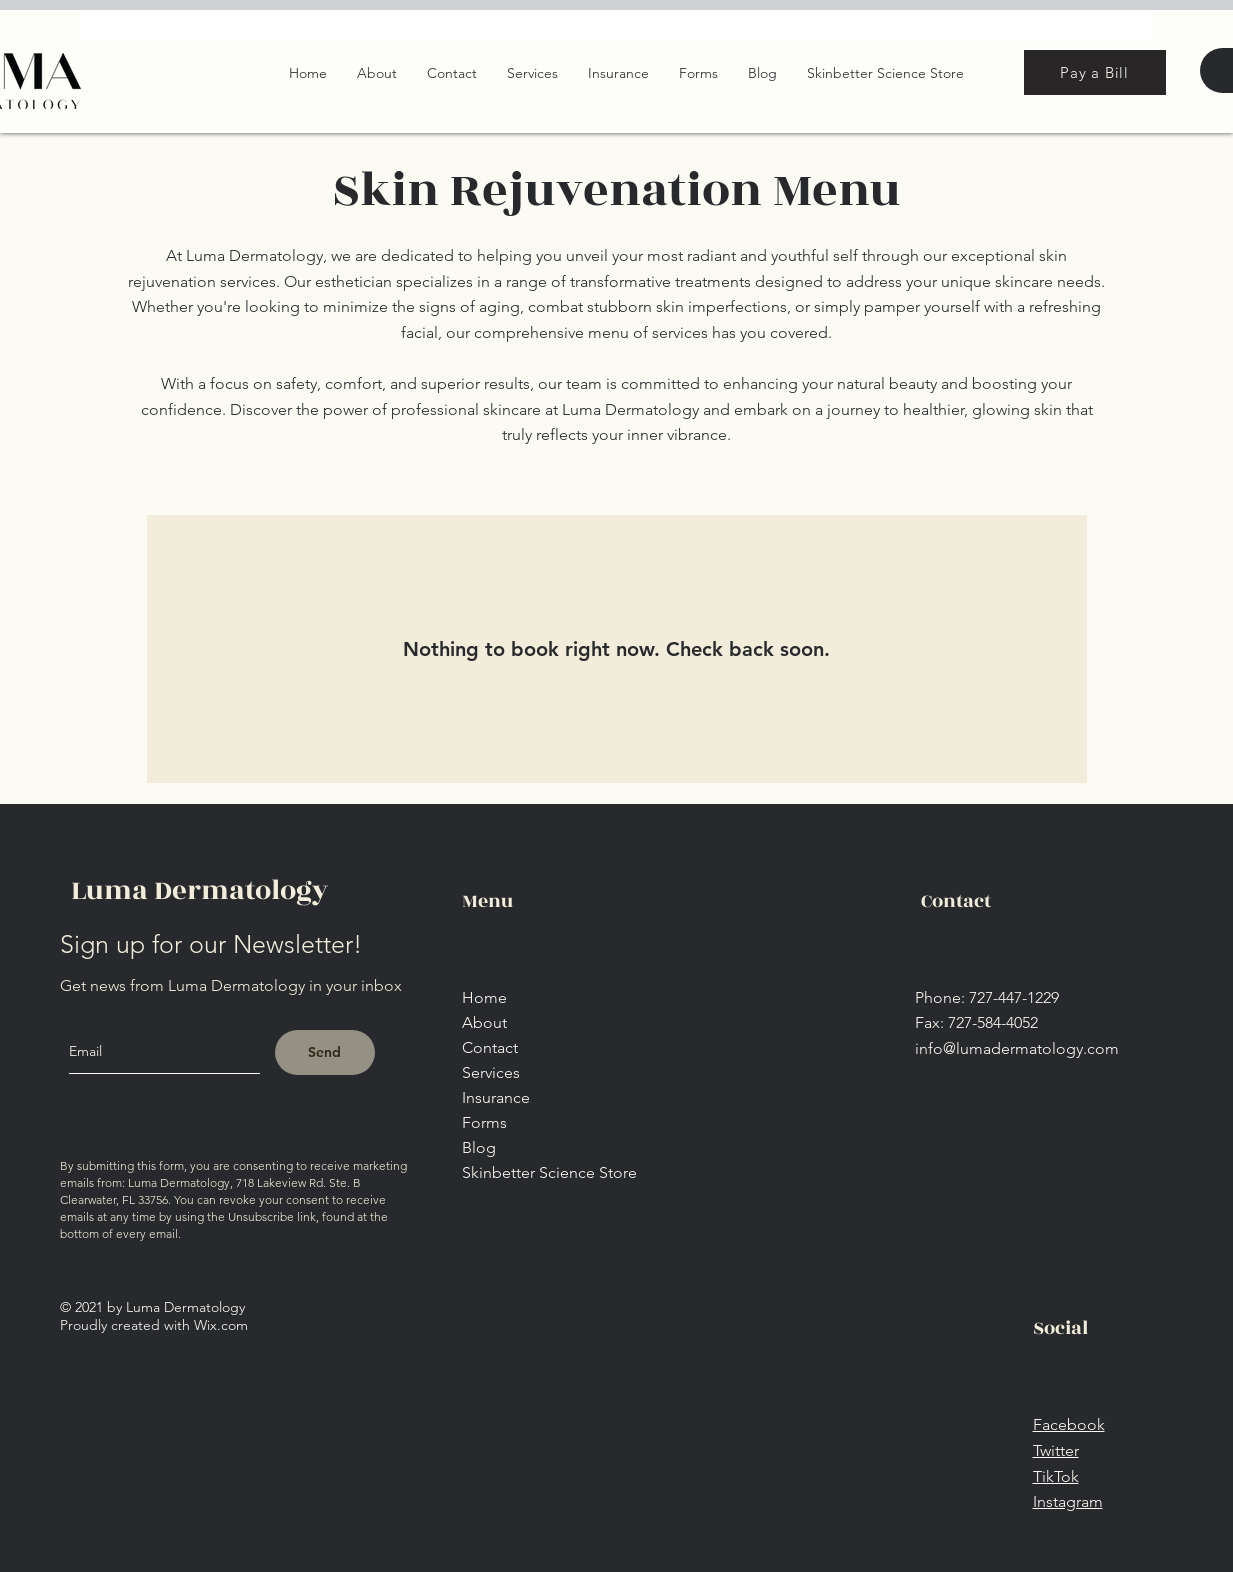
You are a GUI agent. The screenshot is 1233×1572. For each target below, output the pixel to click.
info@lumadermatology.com (1017, 1048)
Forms (484, 1122)
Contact (490, 1047)
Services (491, 1072)
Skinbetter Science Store (549, 1172)
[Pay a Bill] (1095, 72)
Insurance (496, 1097)
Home (484, 997)
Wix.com (221, 1325)
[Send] (325, 1052)
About (484, 1022)
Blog (479, 1147)
